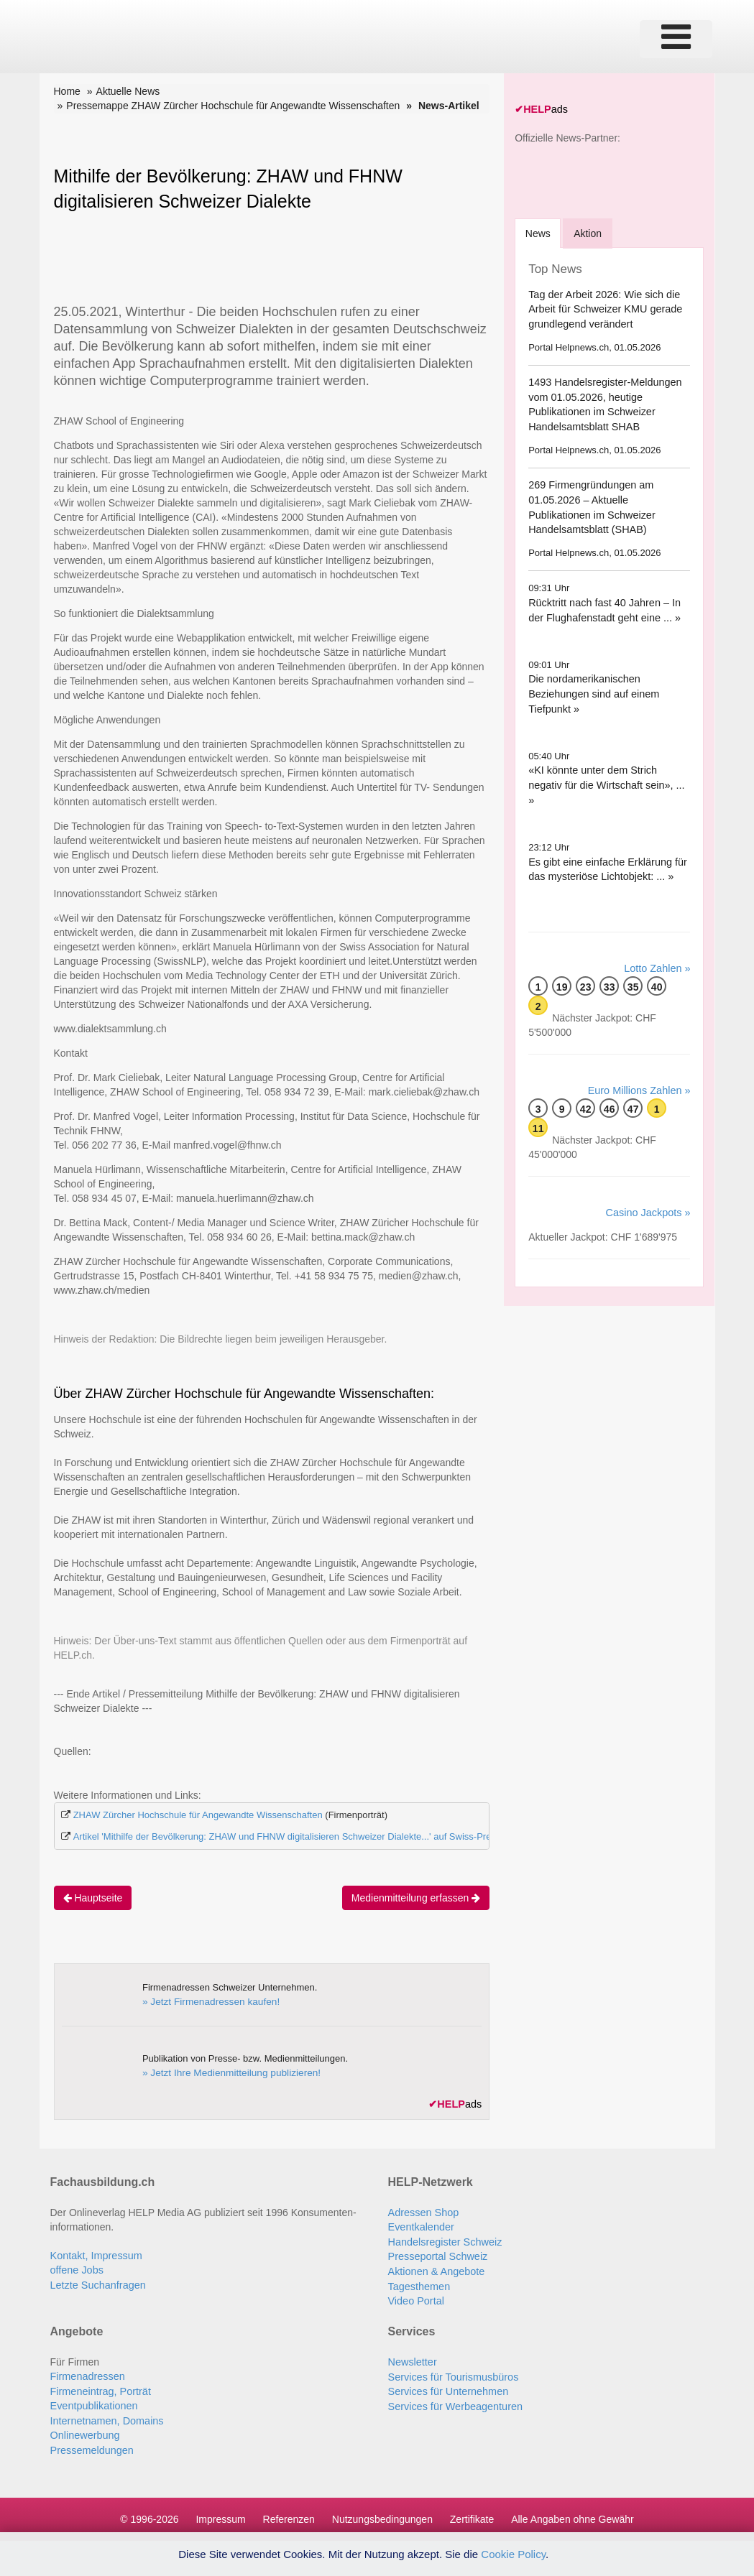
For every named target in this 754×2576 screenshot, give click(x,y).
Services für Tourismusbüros (451, 2371)
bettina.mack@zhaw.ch (363, 1236)
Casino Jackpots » (649, 1194)
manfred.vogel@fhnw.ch (227, 1144)
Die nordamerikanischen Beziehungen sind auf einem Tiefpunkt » (592, 691)
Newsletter (412, 2357)
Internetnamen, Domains (105, 2414)
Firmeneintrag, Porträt (99, 2385)
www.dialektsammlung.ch (110, 1028)
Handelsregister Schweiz (443, 2239)
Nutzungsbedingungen (382, 2511)
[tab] (539, 231)
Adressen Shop (422, 2210)
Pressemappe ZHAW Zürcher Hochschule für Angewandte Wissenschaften (233, 105)
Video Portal (415, 2296)
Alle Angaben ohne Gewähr (572, 2511)
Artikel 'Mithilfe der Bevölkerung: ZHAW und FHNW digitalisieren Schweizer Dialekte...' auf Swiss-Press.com (297, 1835)
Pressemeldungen (91, 2443)
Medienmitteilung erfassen (415, 1896)
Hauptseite (93, 1896)
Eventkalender (420, 2224)
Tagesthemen (418, 2282)
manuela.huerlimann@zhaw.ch (245, 1197)
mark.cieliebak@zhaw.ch (424, 1091)
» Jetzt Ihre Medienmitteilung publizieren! (227, 2071)
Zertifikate (472, 2511)
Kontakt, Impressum (95, 2253)
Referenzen (289, 2511)
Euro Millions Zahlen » (641, 1072)
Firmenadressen (86, 2371)
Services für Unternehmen (446, 2385)
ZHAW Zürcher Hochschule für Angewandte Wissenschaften (198, 1814)
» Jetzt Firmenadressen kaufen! (207, 2000)
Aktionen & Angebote (435, 2268)
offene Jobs (76, 2268)
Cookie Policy (513, 2554)
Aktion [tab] (590, 231)
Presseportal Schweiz (436, 2253)
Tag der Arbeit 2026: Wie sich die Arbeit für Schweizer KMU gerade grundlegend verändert (603, 307)
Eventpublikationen (92, 2400)
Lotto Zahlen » (658, 951)
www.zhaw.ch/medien (102, 1289)
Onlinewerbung (84, 2428)
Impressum (220, 2511)
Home (67, 91)
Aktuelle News (128, 91)
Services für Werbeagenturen (453, 2400)
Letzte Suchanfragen (96, 2282)
